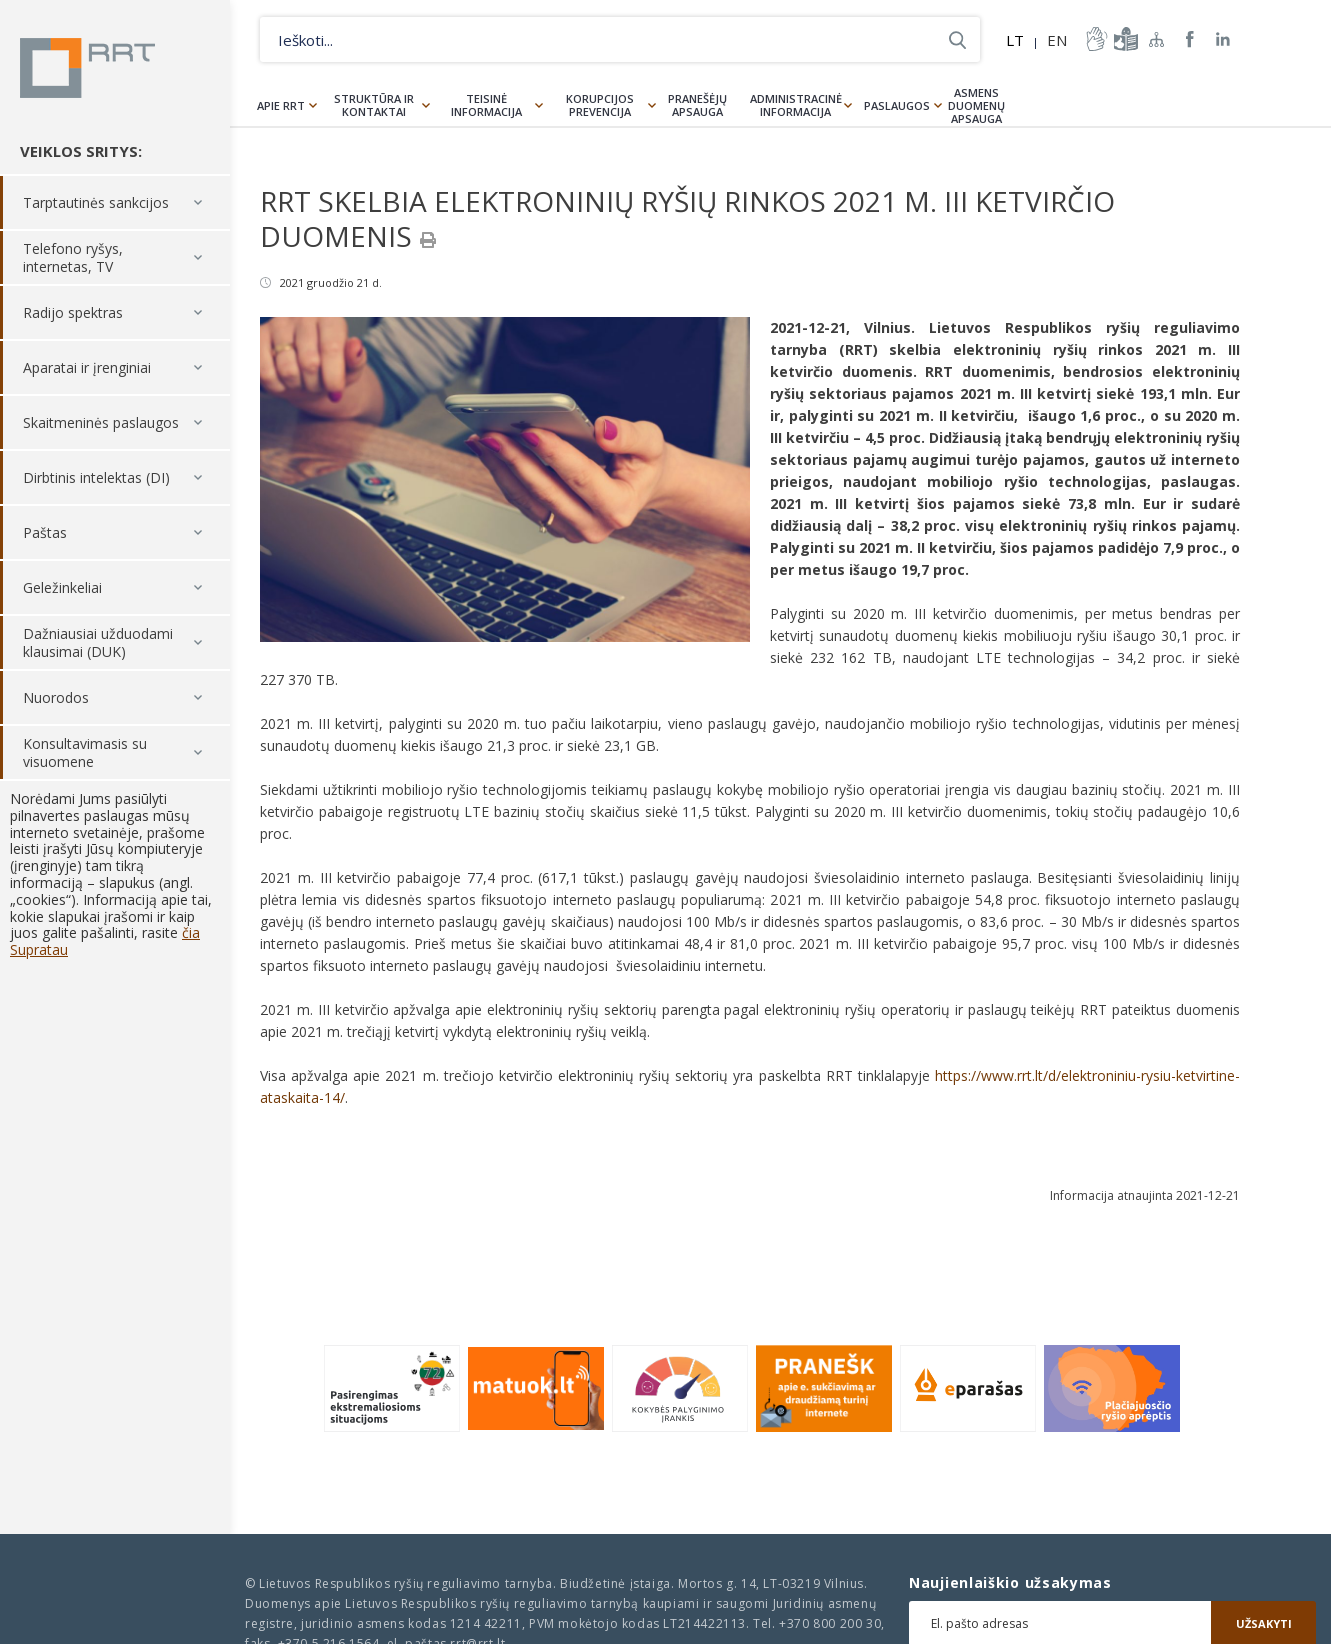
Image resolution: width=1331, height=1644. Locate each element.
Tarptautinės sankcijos (96, 202)
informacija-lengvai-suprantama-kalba (1124, 39)
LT (1015, 40)
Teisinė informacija (486, 105)
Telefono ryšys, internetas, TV (73, 257)
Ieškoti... (957, 39)
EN (1057, 40)
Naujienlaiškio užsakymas (1010, 1583)
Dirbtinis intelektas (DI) (96, 477)
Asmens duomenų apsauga (976, 105)
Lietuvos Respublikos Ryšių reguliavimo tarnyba (87, 68)
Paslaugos (897, 105)
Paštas (45, 532)
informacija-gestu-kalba (1095, 39)
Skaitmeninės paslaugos (101, 422)
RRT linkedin (1223, 39)
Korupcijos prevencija (600, 105)
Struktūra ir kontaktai (374, 105)
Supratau (39, 949)
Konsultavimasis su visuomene (85, 752)
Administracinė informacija (796, 105)
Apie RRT (281, 105)
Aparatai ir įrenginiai (87, 367)
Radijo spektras (73, 312)
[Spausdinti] (428, 240)
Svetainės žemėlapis (1157, 39)
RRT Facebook (1190, 39)
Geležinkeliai (62, 587)
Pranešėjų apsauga (697, 105)
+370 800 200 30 (830, 1623)
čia (191, 932)
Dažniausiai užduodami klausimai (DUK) (98, 642)
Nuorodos (56, 697)
